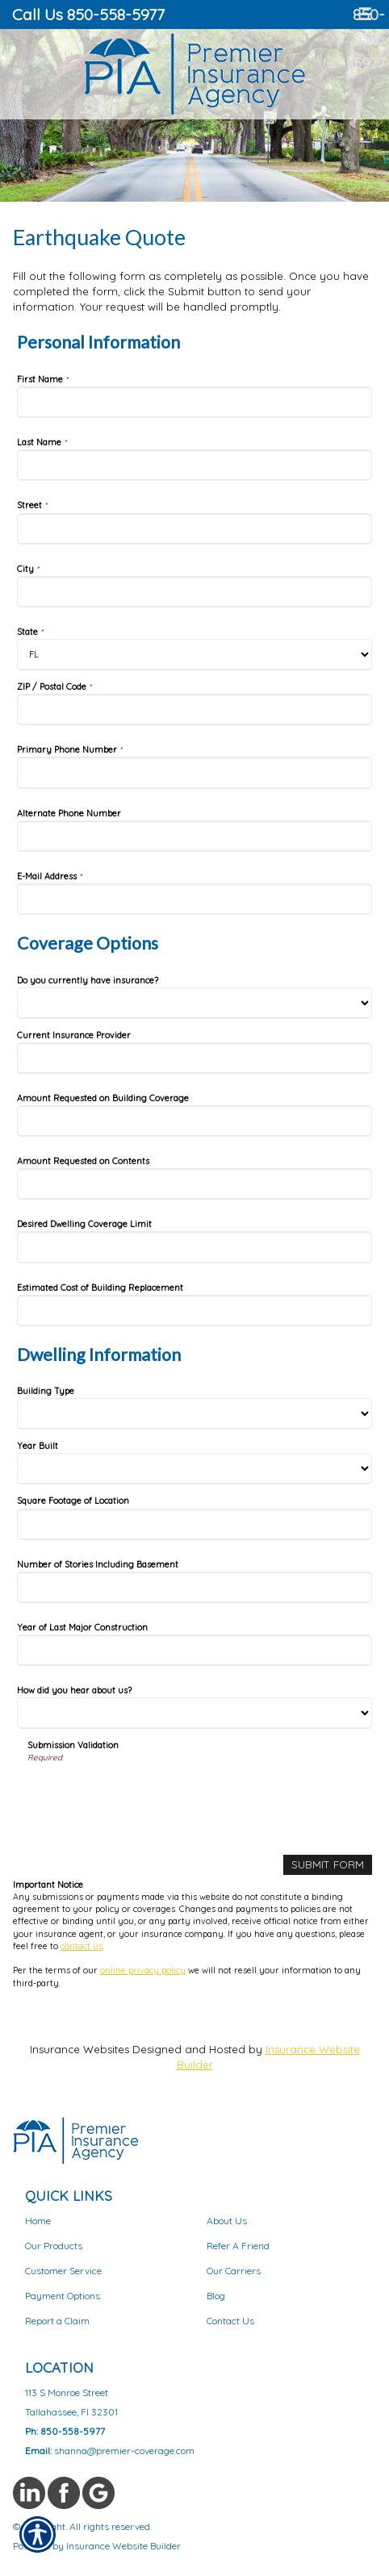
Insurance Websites (79, 2049)
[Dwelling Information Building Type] (194, 1414)
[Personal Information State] (194, 654)
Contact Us (230, 2321)
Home (38, 2221)
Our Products (53, 2246)
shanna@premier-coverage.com (124, 2450)
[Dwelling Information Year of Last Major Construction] (194, 1650)
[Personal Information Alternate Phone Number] (194, 836)
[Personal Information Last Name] (194, 465)
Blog (216, 2296)
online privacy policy (143, 1970)
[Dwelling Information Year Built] (194, 1468)
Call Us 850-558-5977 (88, 14)
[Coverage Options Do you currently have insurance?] (194, 1003)
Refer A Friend (238, 2246)
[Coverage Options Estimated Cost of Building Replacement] (194, 1310)
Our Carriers (234, 2271)
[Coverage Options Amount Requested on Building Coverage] (194, 1121)
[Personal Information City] (194, 591)
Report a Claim (57, 2321)
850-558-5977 (369, 38)
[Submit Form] (327, 1865)
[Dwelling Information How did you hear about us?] (194, 1713)
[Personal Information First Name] (194, 402)
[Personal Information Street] (194, 529)
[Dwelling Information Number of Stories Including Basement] (194, 1587)
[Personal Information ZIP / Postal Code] (194, 709)
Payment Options (62, 2296)
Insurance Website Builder (123, 2546)
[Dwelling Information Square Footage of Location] (194, 1524)
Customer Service (63, 2271)
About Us (227, 2221)
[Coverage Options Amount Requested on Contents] (194, 1184)
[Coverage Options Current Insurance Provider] (194, 1058)
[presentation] (150, 1795)
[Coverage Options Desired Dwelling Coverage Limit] (194, 1247)
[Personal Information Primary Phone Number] (194, 772)
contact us (81, 1946)
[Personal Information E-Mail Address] (194, 899)
